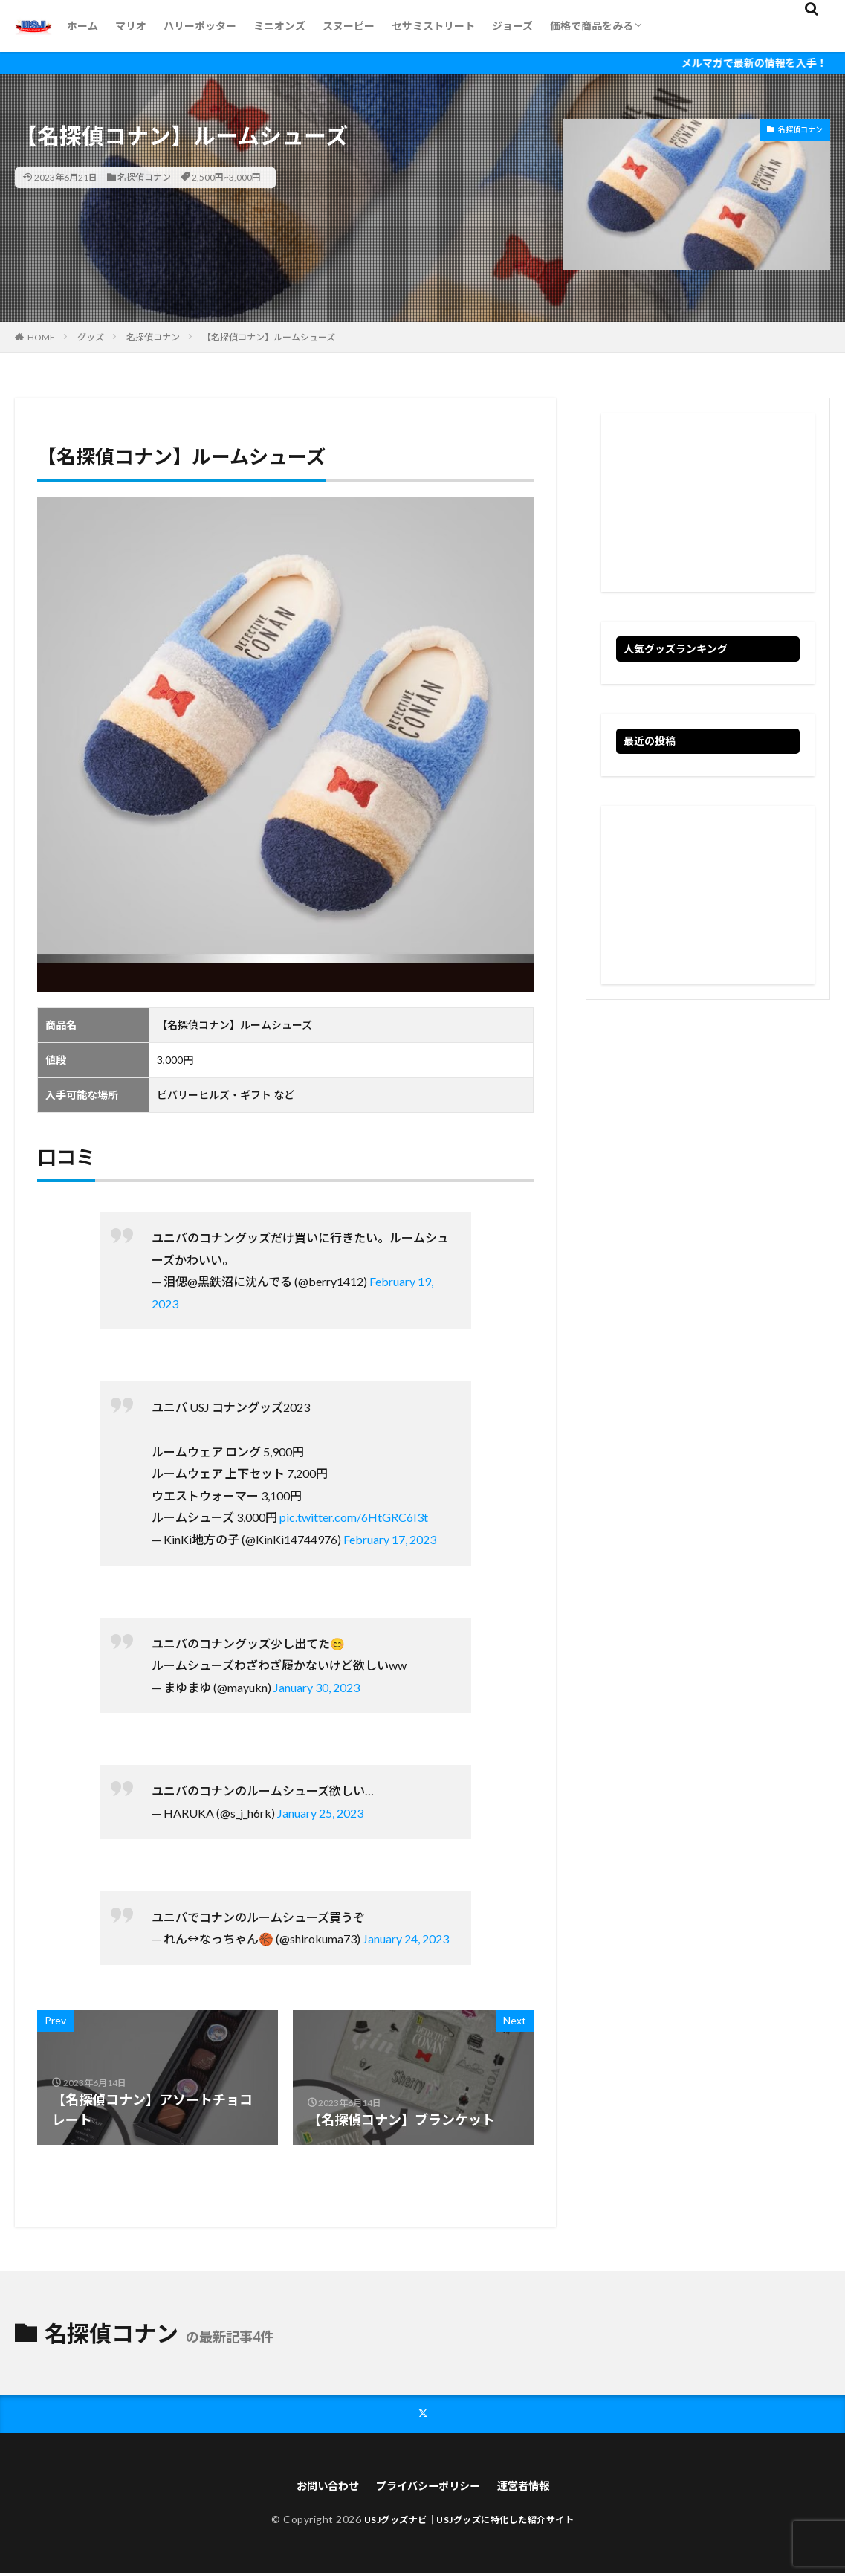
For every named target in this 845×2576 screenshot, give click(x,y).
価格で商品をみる (591, 25)
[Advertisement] (708, 502)
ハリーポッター (200, 25)
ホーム (82, 25)
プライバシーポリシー (428, 2488)
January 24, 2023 (406, 1938)
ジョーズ (512, 25)
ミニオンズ (279, 25)
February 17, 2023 (389, 1539)
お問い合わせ (316, 2488)
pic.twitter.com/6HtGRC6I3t (353, 1517)
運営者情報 (535, 2488)
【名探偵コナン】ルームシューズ (268, 337)
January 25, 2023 (320, 1813)
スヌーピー (349, 25)
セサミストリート (433, 25)
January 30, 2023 (316, 1687)
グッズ (90, 337)
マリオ (130, 25)
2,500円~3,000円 (226, 177)
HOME (41, 337)
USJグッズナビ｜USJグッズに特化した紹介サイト (469, 2522)
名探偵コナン (144, 177)
